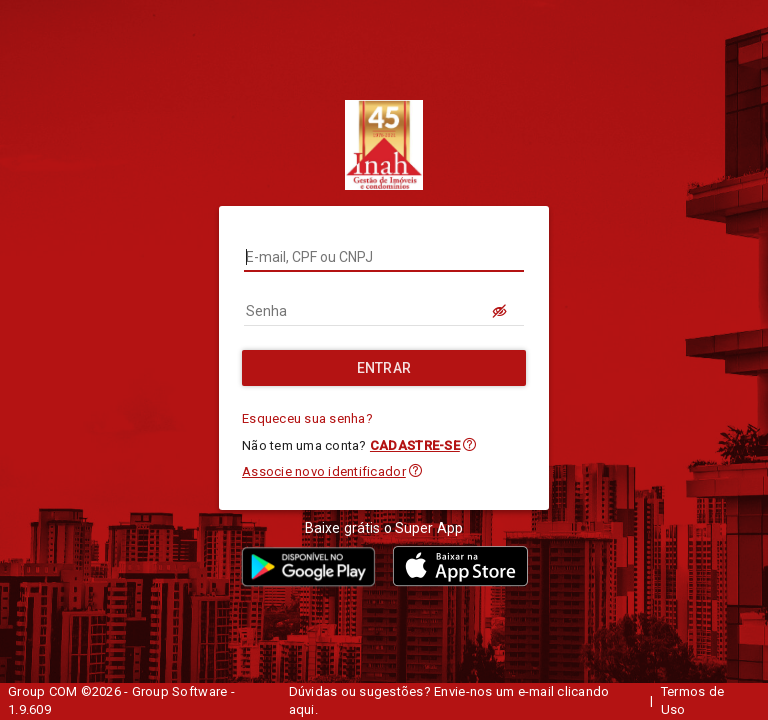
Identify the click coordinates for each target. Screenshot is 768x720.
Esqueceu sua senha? (307, 418)
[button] (469, 444)
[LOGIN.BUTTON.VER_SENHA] (500, 311)
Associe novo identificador (324, 471)
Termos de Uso (692, 701)
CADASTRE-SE (415, 445)
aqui (302, 709)
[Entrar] (384, 368)
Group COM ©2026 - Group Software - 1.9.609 (121, 701)
